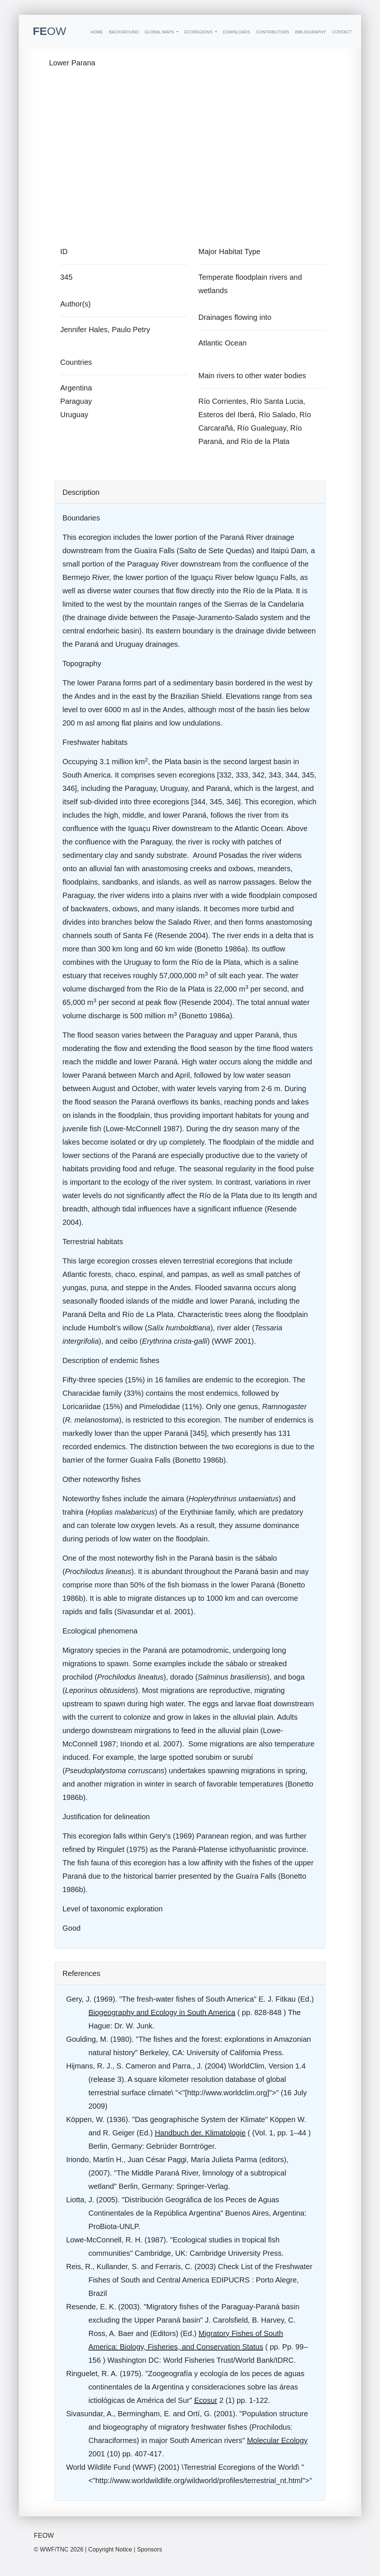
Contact (342, 32)
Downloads (236, 32)
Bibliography (310, 32)
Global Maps (160, 32)
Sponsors (149, 2549)
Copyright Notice (110, 2549)
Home (97, 32)
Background (123, 32)
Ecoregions (199, 32)
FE (49, 31)
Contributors (272, 32)
